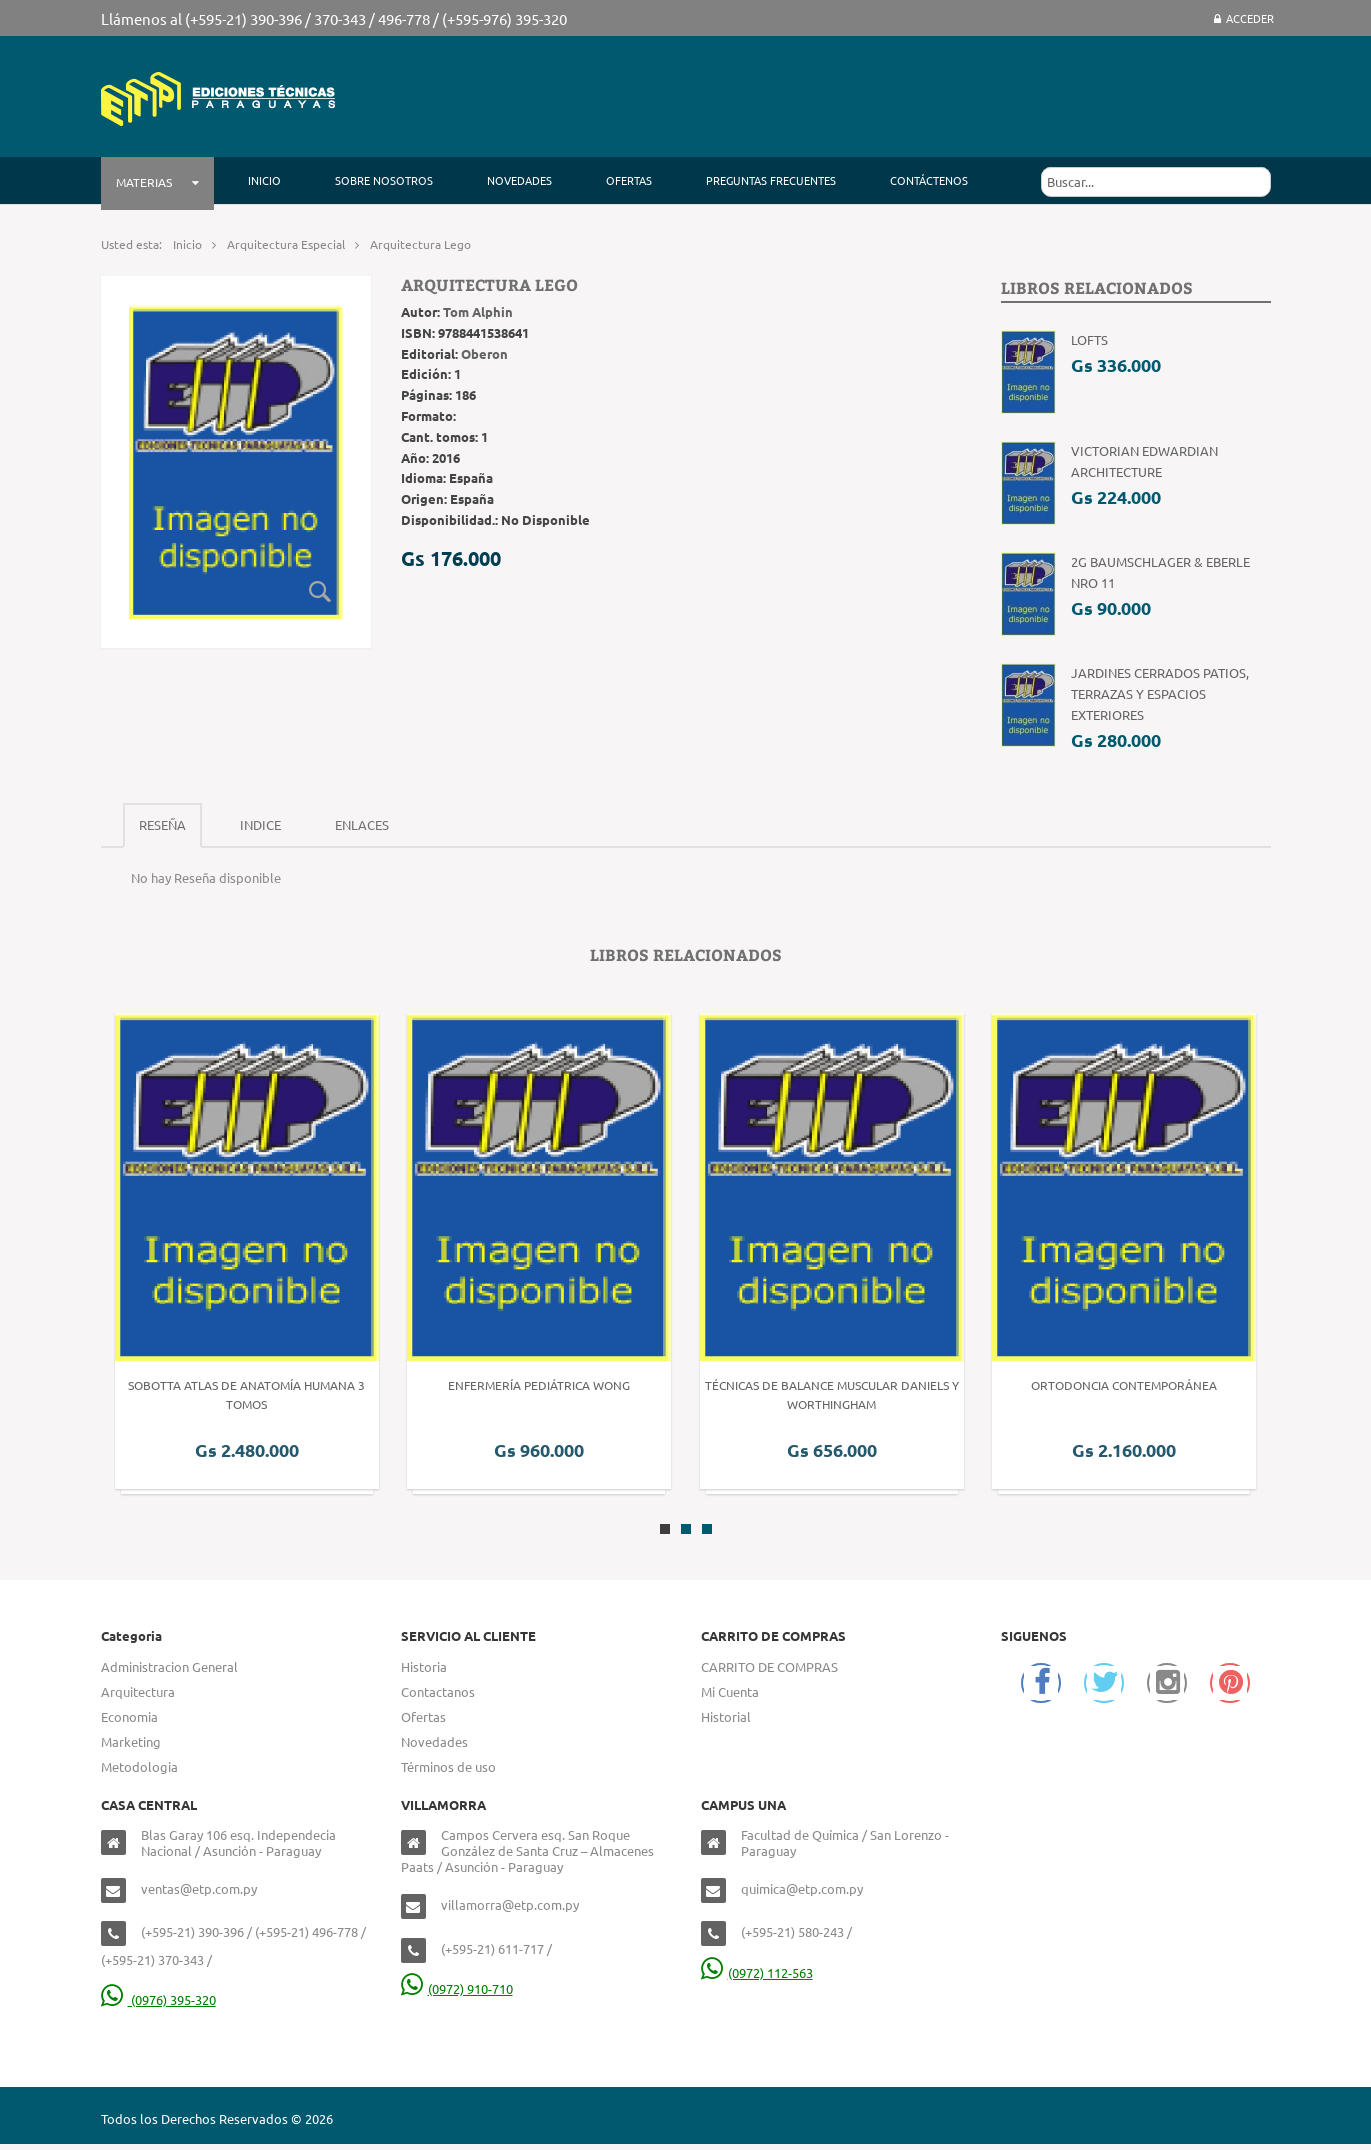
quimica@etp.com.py (802, 1888)
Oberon (484, 353)
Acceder (1244, 18)
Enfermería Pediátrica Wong (539, 1385)
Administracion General (169, 1666)
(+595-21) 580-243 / (796, 1931)
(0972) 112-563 (757, 1972)
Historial (726, 1716)
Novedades (434, 1741)
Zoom (321, 591)
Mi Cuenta (730, 1691)
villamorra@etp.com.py (510, 1904)
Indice (260, 824)
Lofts (1089, 339)
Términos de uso (448, 1766)
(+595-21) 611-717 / (496, 1948)
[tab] (162, 825)
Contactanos (438, 1691)
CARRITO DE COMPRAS (769, 1666)
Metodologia (139, 1766)
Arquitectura (138, 1691)
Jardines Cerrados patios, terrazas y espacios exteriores (1160, 693)
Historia (424, 1666)
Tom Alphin (478, 311)
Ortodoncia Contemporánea (1124, 1385)
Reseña (162, 824)
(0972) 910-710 (457, 1988)
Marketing (131, 1741)
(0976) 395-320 (158, 1999)
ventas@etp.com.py (199, 1888)
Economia (129, 1716)
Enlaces (362, 824)
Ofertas (423, 1716)
